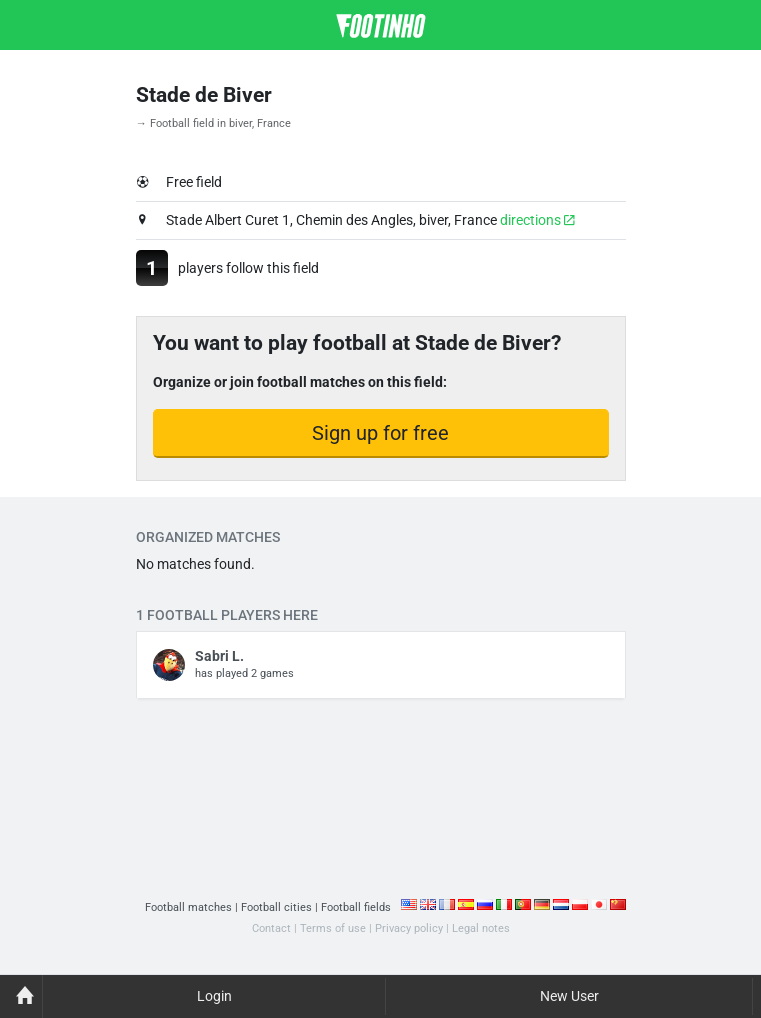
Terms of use (333, 928)
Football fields (356, 907)
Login (214, 996)
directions (537, 220)
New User (569, 996)
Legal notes (481, 928)
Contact (271, 928)
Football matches (188, 907)
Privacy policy (409, 928)
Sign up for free (380, 433)
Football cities (276, 907)
